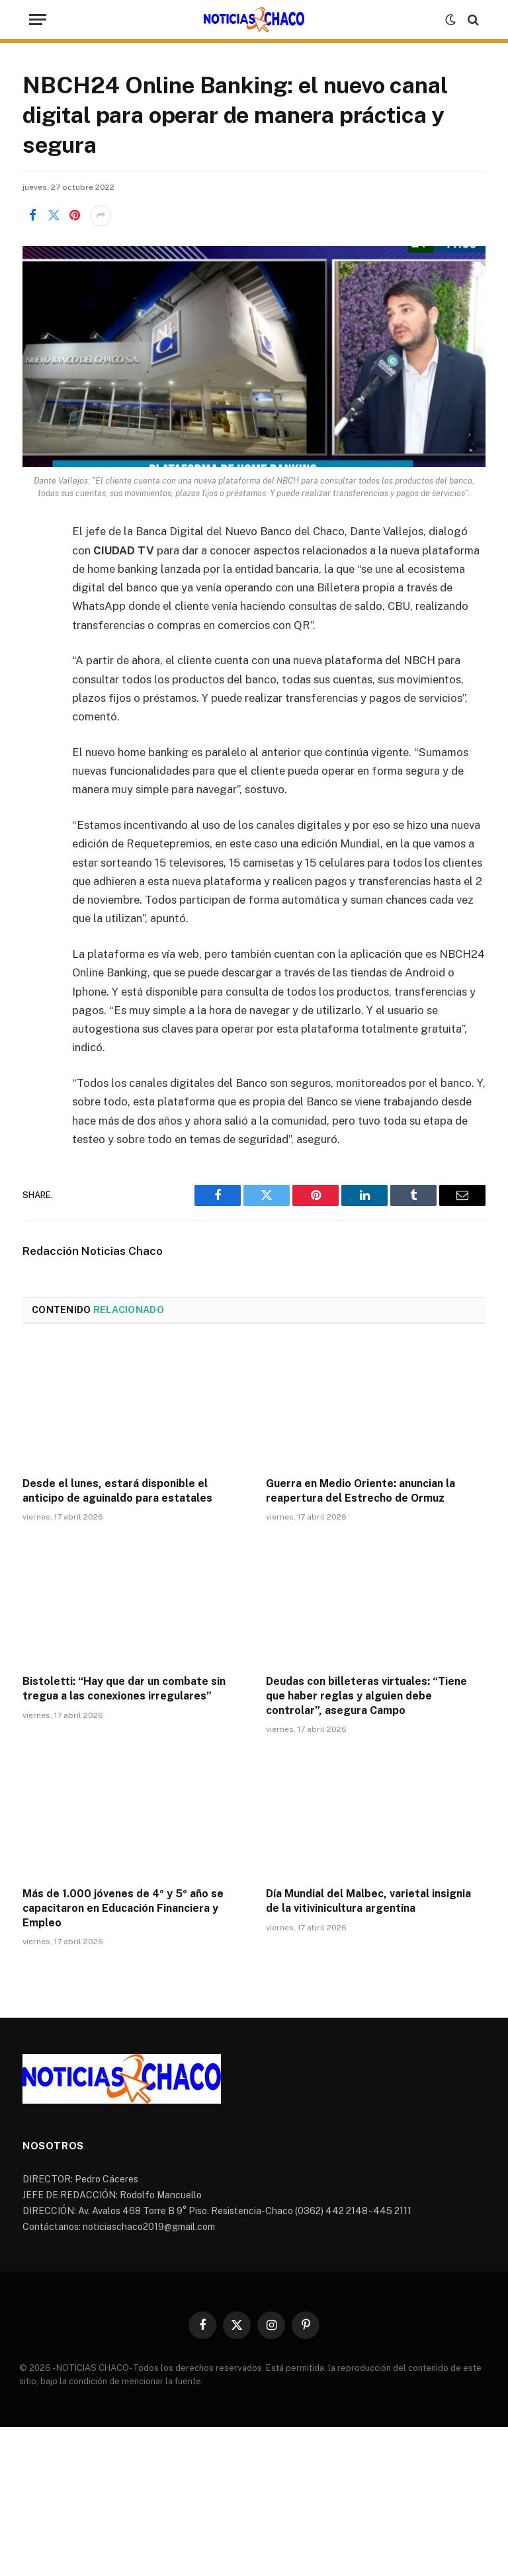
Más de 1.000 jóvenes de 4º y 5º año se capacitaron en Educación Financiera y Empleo (123, 1908)
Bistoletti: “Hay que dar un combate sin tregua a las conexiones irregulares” (124, 1688)
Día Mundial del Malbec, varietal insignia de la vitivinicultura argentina (368, 1900)
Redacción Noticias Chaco (92, 1251)
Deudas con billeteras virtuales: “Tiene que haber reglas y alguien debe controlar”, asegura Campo (366, 1696)
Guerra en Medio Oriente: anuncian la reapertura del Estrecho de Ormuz (360, 1490)
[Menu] (37, 19)
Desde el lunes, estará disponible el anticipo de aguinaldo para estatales (117, 1490)
